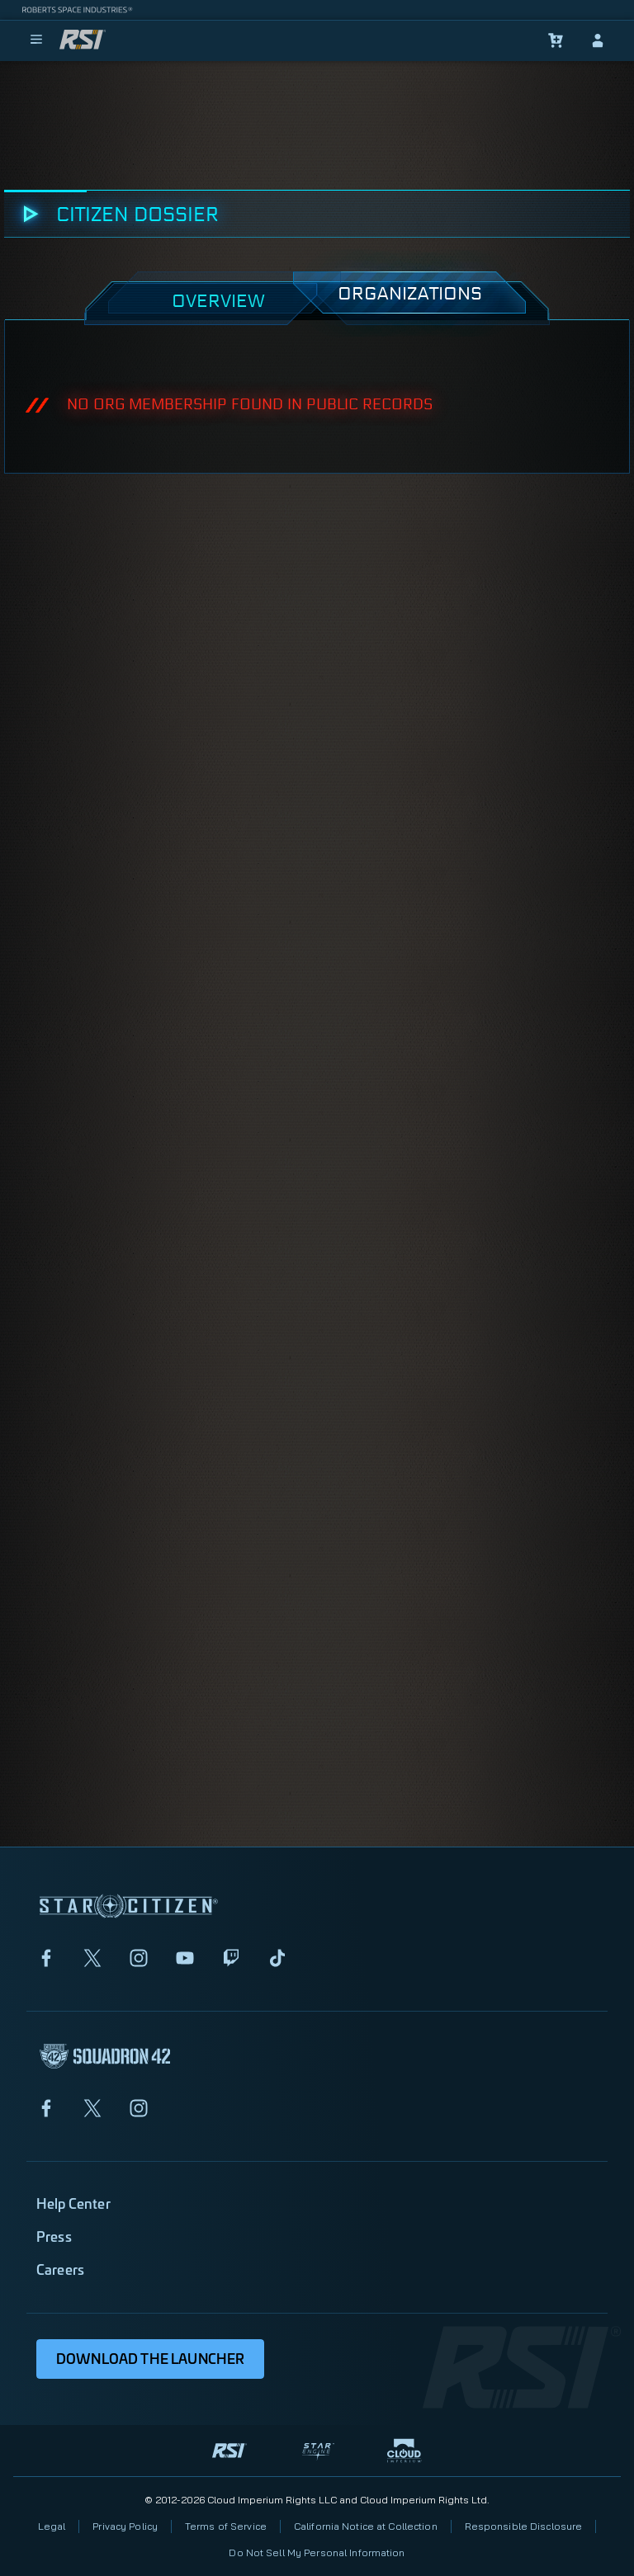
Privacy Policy (125, 2526)
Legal (52, 2526)
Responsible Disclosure (524, 2526)
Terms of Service (226, 2526)
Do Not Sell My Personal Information (317, 2552)
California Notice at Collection (366, 2526)
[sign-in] (597, 40)
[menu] (36, 40)
